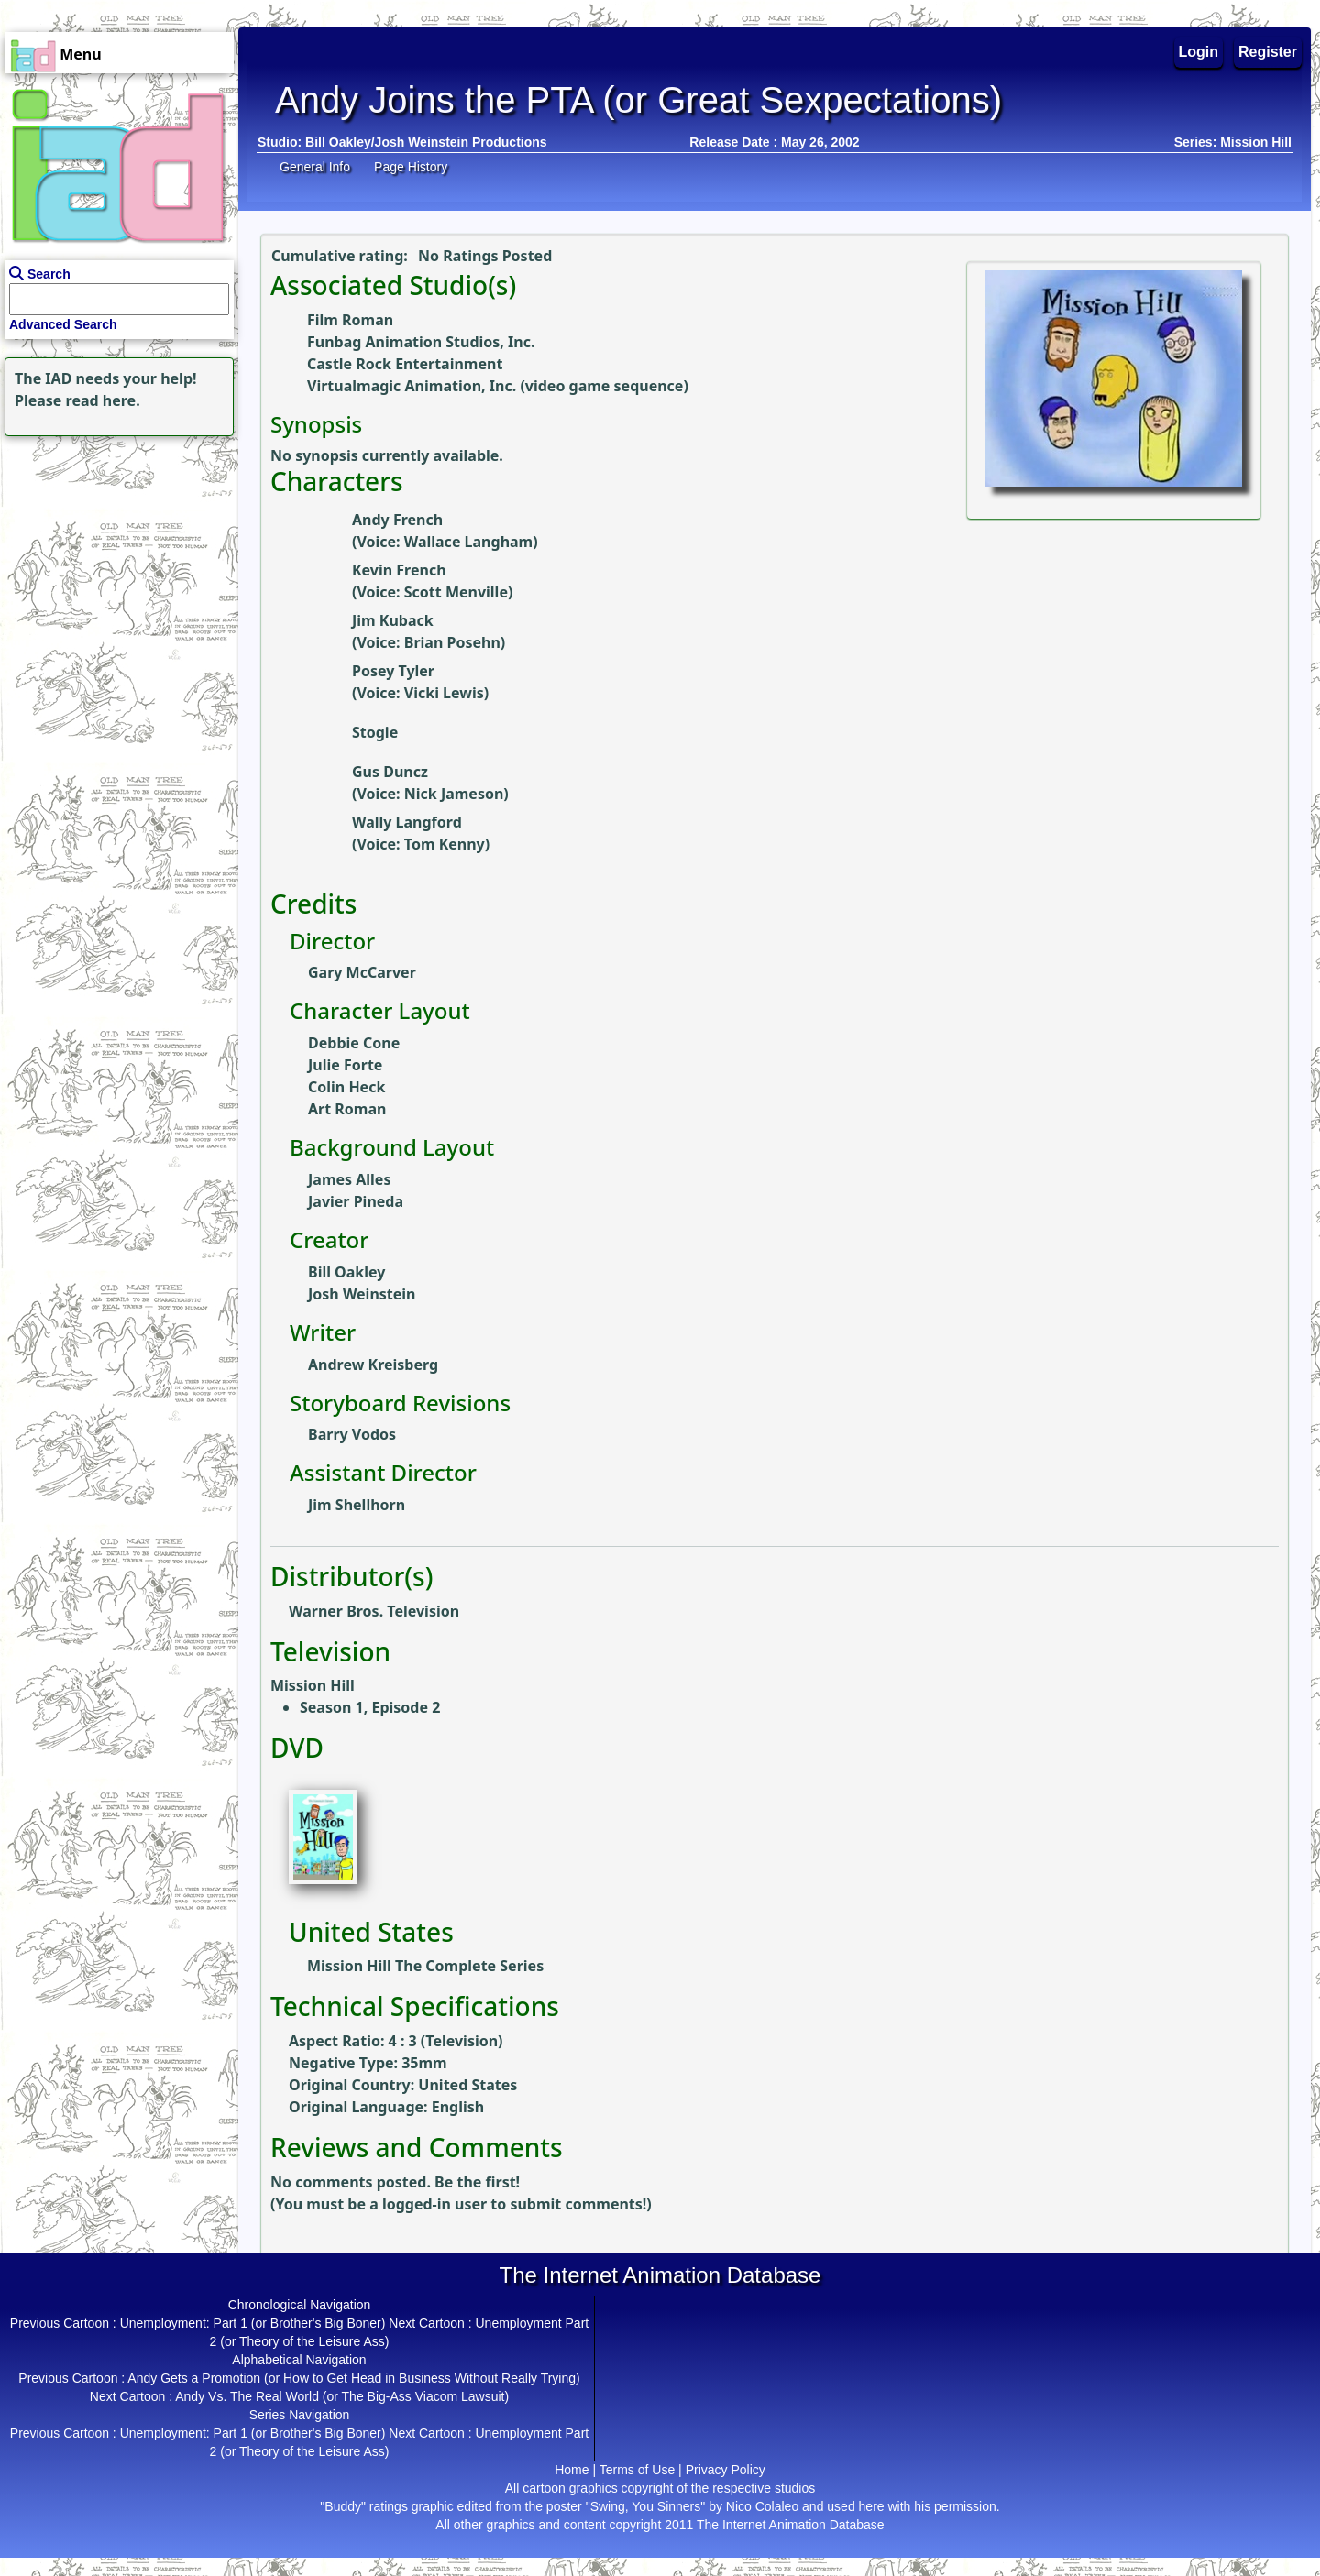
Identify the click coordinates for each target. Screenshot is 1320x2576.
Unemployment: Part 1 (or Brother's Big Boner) (253, 2323)
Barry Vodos (352, 1434)
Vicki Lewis (444, 693)
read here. (103, 400)
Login (1199, 52)
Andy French (397, 520)
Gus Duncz (390, 772)
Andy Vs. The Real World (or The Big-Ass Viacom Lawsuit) (342, 2396)
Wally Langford (407, 822)
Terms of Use (637, 2469)
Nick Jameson (454, 794)
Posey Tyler (393, 671)
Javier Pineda (355, 1201)
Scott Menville (456, 592)
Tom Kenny (444, 844)
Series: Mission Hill (1233, 142)
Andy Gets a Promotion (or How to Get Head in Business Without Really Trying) (353, 2378)
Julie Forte (345, 1065)
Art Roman (347, 1109)
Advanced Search (63, 324)
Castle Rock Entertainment (404, 364)
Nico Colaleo (762, 2506)
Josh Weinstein (362, 1294)
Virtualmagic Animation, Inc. (411, 386)
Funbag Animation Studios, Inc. (420, 342)
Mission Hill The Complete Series (425, 1966)
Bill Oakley (346, 1272)
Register (1267, 52)
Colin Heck (346, 1087)
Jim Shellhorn (356, 1505)
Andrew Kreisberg (373, 1364)
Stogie (375, 732)
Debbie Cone (354, 1043)
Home (571, 2469)
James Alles (349, 1179)
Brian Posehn (452, 642)
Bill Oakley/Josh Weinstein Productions (425, 142)
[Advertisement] (114, 555)
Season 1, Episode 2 (370, 1707)
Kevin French (399, 570)
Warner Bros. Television (374, 1611)
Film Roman (350, 320)
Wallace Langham (468, 542)
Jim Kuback (393, 620)
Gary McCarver (362, 972)
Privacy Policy (725, 2469)
